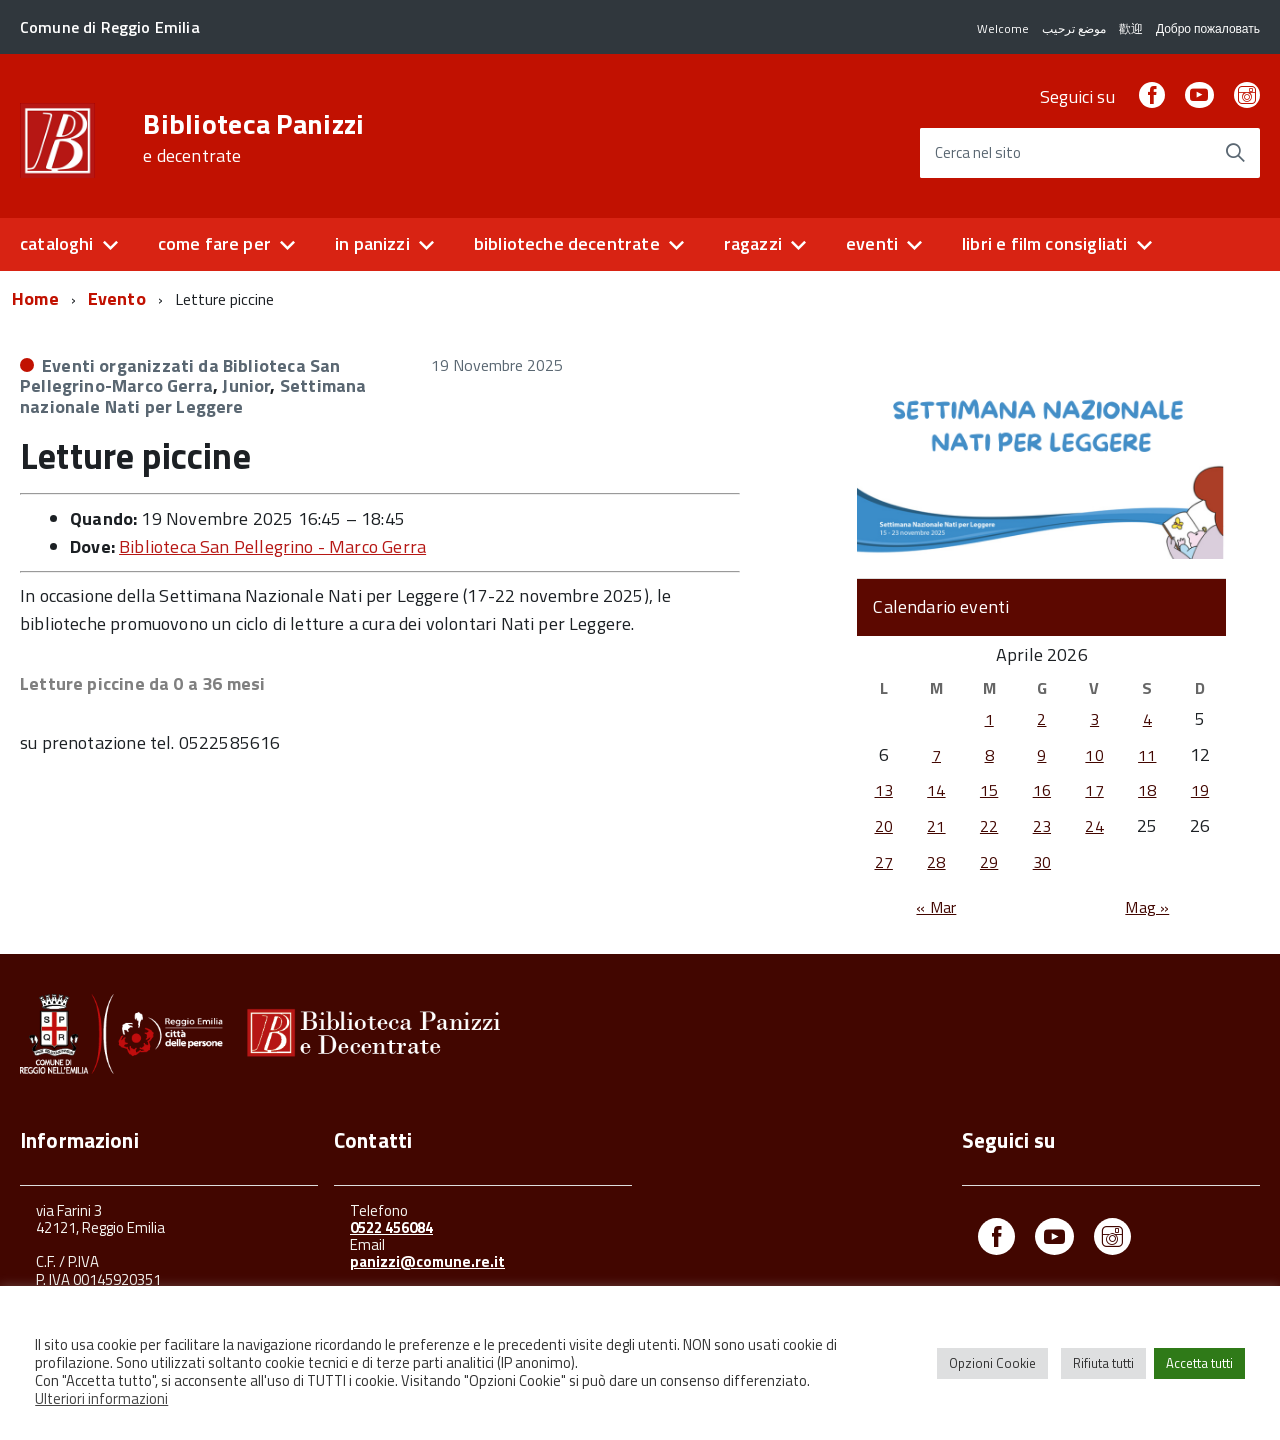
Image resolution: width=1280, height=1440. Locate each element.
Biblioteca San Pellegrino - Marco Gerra (272, 546)
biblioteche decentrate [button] (567, 243)
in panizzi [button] (372, 243)
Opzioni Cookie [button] (992, 1363)
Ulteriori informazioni (101, 1398)
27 (884, 862)
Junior (246, 385)
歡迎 (1131, 28)
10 (1094, 755)
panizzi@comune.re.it (427, 1261)
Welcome (1003, 28)
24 (1094, 826)
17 (1094, 790)
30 (1042, 862)
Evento (117, 298)
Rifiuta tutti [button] (1103, 1363)
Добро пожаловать (1208, 28)
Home (35, 298)
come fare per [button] (214, 243)
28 (936, 862)
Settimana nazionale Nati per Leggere (193, 396)
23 (1042, 826)
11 (1147, 755)
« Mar (936, 907)
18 (1147, 790)
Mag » (1147, 907)
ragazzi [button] (753, 243)
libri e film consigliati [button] (1044, 243)
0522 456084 (391, 1227)
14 (936, 790)
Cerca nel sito (978, 153)
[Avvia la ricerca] (1235, 153)
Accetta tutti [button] (1199, 1363)
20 (884, 826)
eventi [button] (872, 243)
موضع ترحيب (1074, 28)
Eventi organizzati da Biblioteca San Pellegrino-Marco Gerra (180, 376)
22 (989, 826)
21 (936, 826)
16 (1042, 790)
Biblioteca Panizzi (253, 138)
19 (1200, 790)
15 (989, 790)
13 (884, 790)
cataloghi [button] (57, 243)
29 (989, 862)
